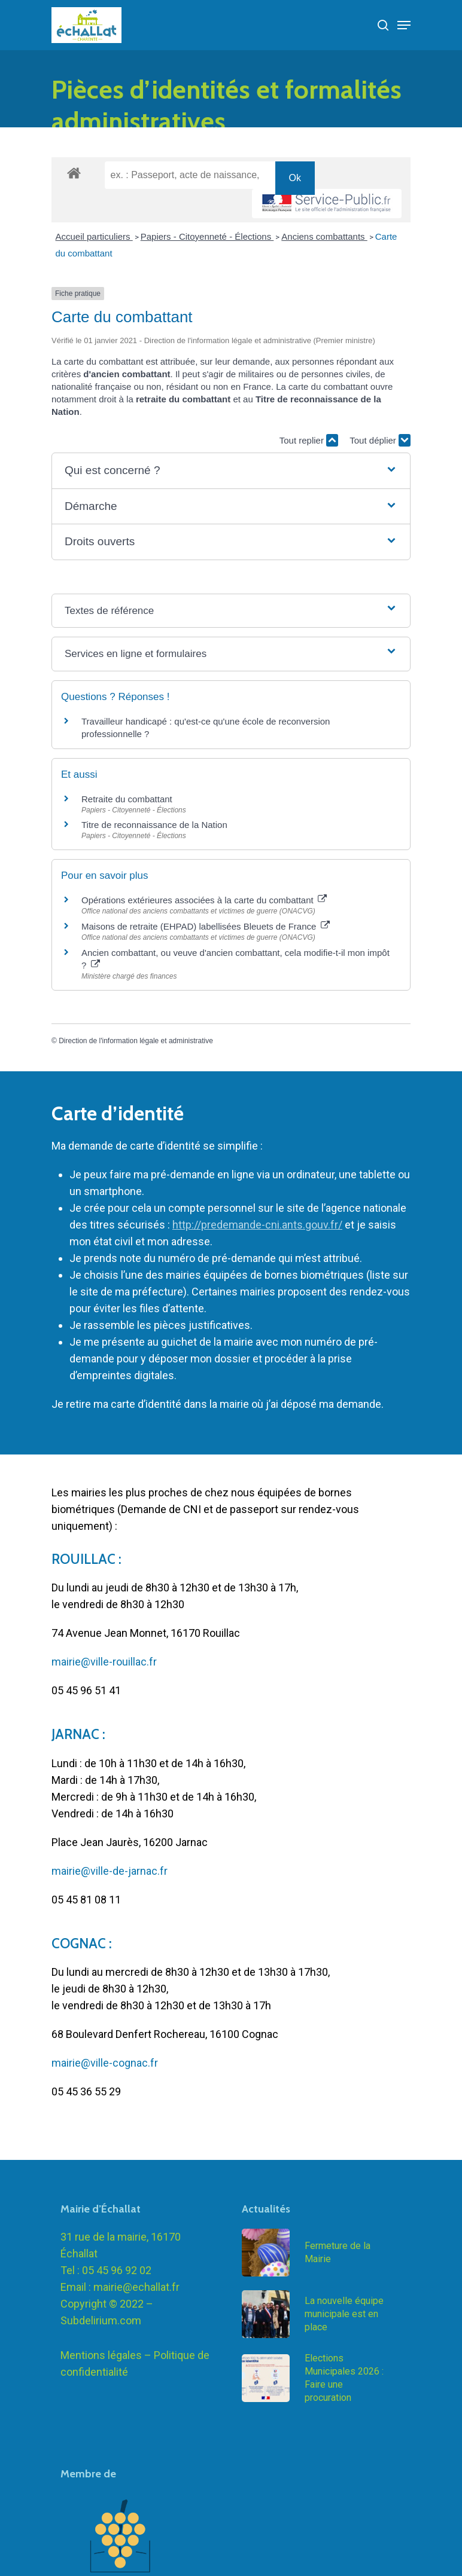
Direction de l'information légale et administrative (136, 1041)
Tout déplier (380, 440)
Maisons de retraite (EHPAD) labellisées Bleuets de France (205, 926)
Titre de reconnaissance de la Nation (154, 825)
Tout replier (308, 440)
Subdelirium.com (100, 2361)
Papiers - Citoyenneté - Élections (207, 236)
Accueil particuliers (94, 236)
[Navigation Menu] (404, 25)
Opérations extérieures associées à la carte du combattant (204, 900)
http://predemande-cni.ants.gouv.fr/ (257, 1224)
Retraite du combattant (126, 799)
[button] (231, 470)
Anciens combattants (324, 236)
